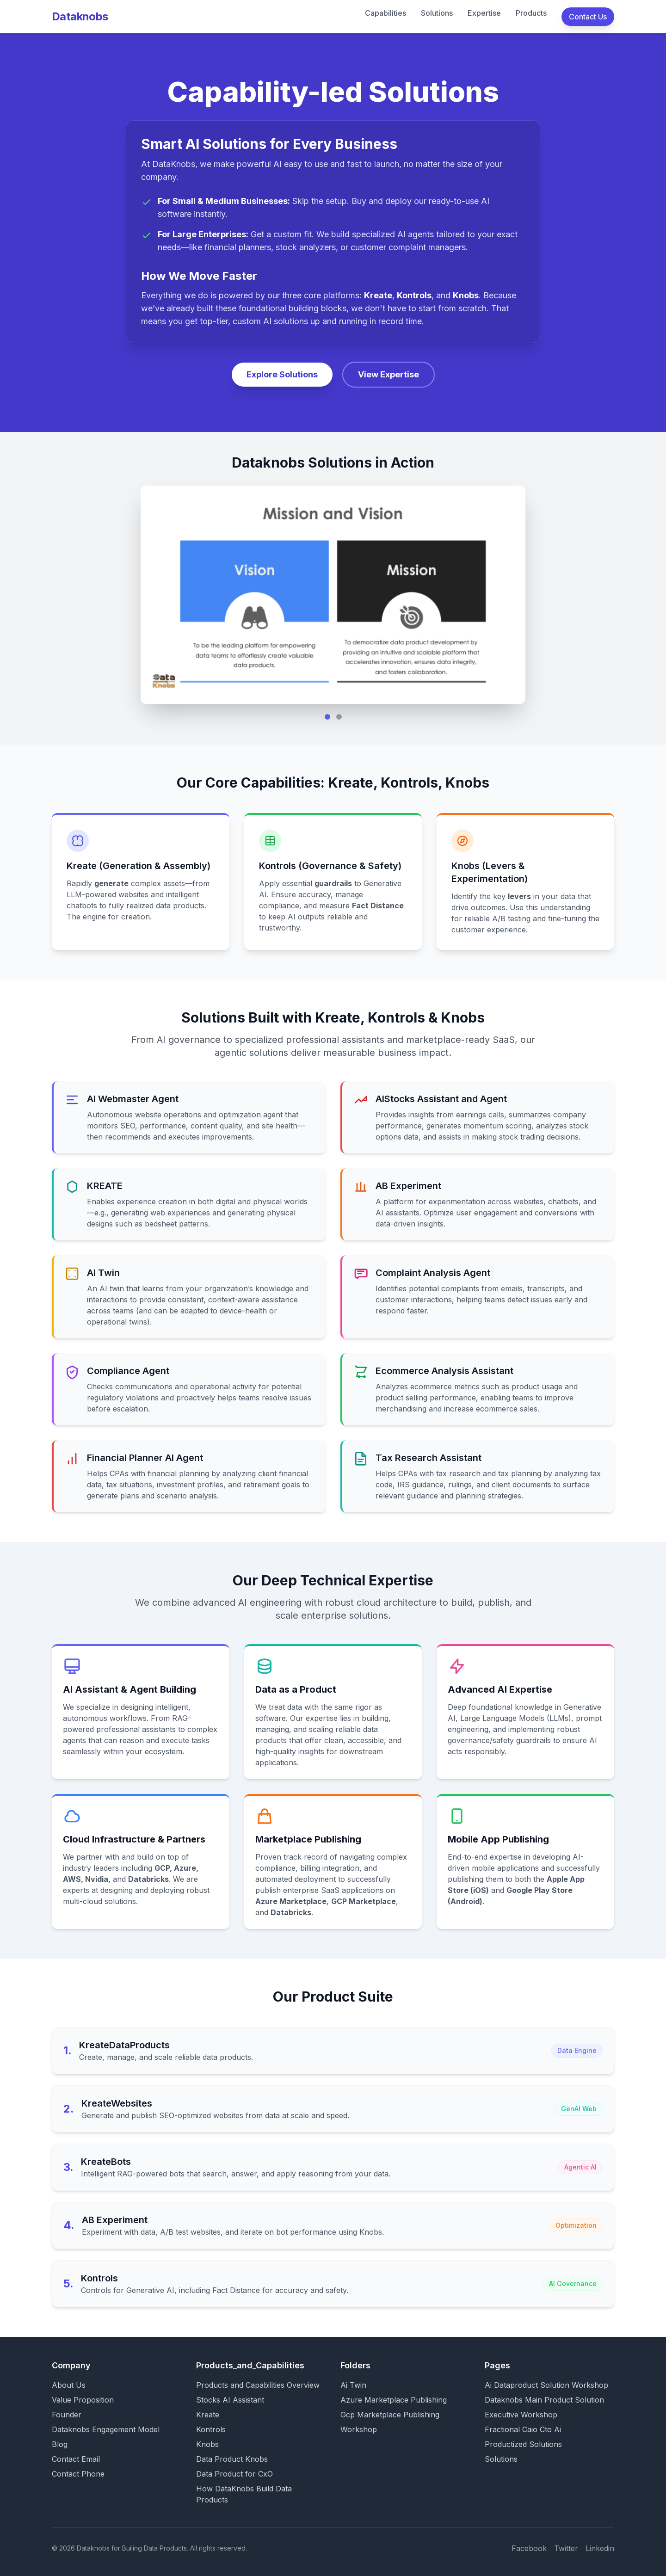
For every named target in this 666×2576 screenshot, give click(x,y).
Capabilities (385, 13)
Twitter (566, 2548)
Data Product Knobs (232, 2459)
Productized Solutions (523, 2444)
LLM (74, 894)
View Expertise (388, 374)
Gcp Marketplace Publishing (389, 2414)
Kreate (207, 2414)
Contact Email (76, 2459)
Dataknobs (80, 16)
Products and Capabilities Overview (258, 2385)
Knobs (207, 2444)
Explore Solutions (282, 374)
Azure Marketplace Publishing (393, 2399)
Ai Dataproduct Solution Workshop (546, 2385)
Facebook (529, 2548)
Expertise (484, 13)
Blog (60, 2444)
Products (531, 13)
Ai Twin (353, 2385)
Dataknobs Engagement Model (106, 2429)
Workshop (358, 2429)
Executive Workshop (521, 2414)
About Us (69, 2385)
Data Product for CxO (234, 2473)
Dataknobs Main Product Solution (544, 2399)
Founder (66, 2414)
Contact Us (588, 16)
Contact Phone (78, 2473)
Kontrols (211, 2429)
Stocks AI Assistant (230, 2399)
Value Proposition (83, 2399)
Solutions (437, 13)
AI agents (415, 234)
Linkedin (600, 2548)
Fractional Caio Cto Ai (523, 2429)
